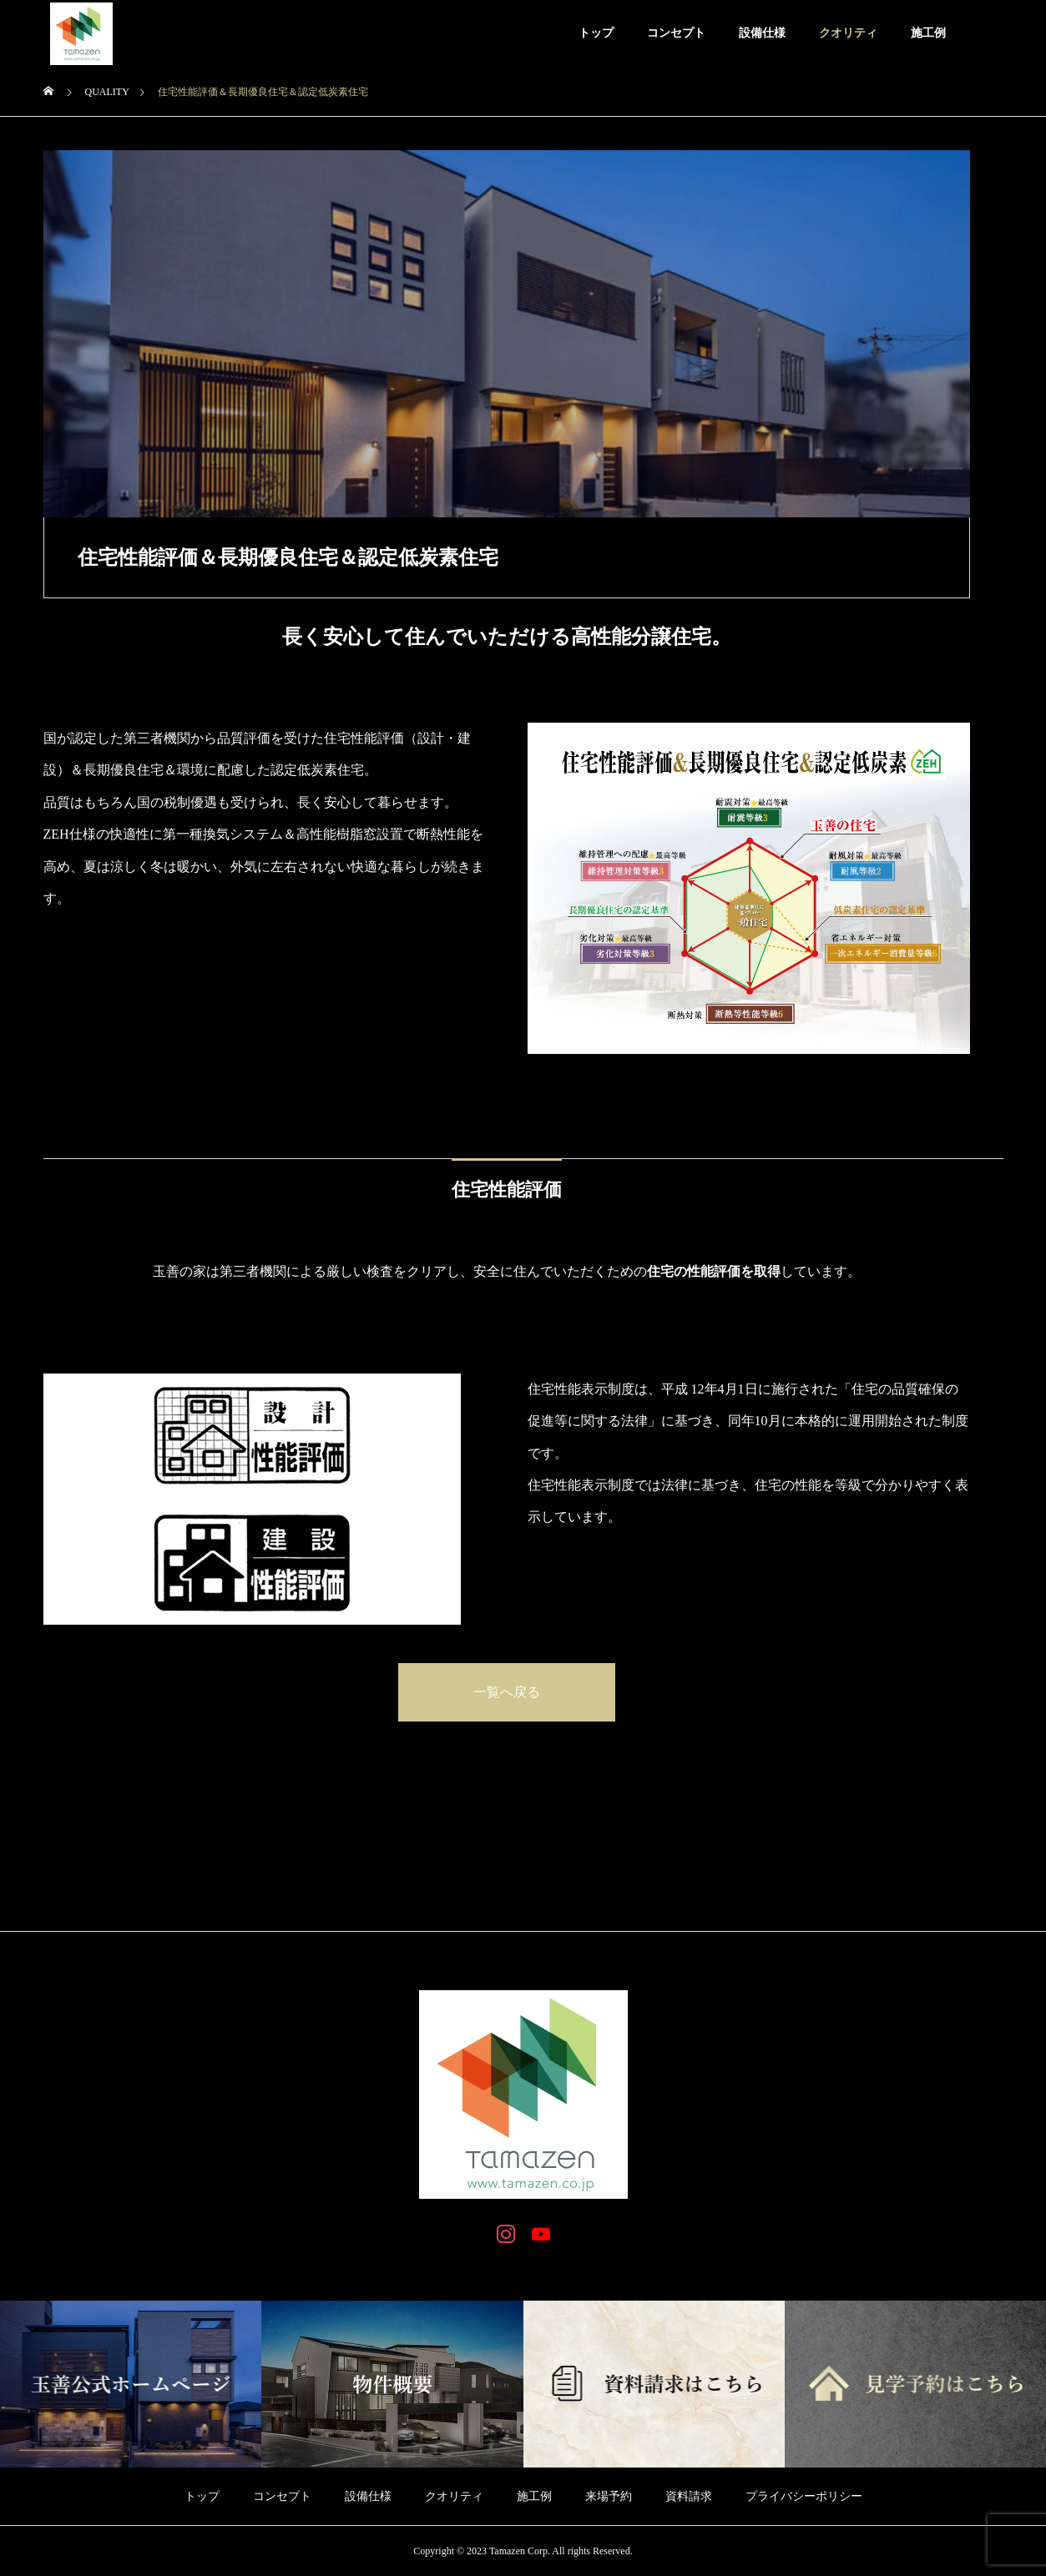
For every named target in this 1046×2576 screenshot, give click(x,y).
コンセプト (676, 33)
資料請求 (688, 2496)
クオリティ (848, 33)
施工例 (928, 33)
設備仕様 (762, 33)
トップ (596, 33)
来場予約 (608, 2496)
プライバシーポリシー (803, 2496)
